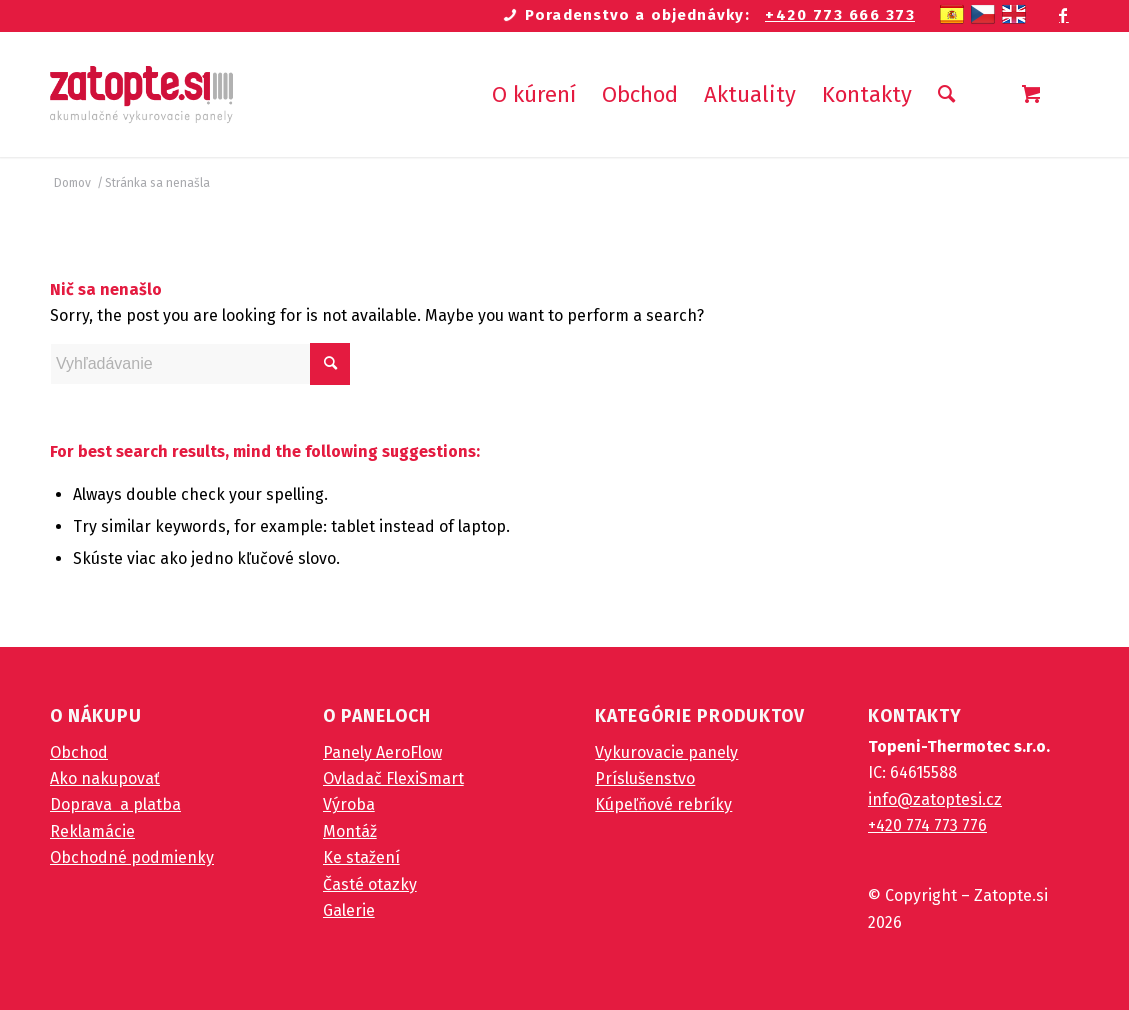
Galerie (349, 910)
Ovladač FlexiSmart (393, 778)
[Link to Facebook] (1064, 15)
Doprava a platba (115, 804)
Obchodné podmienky (132, 857)
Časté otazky (370, 884)
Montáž (350, 831)
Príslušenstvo (645, 778)
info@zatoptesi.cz (935, 799)
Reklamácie (92, 831)
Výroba (349, 804)
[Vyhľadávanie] (946, 94)
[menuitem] (534, 94)
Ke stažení (361, 857)
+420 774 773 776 (927, 825)
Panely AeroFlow (382, 752)
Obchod (79, 752)
